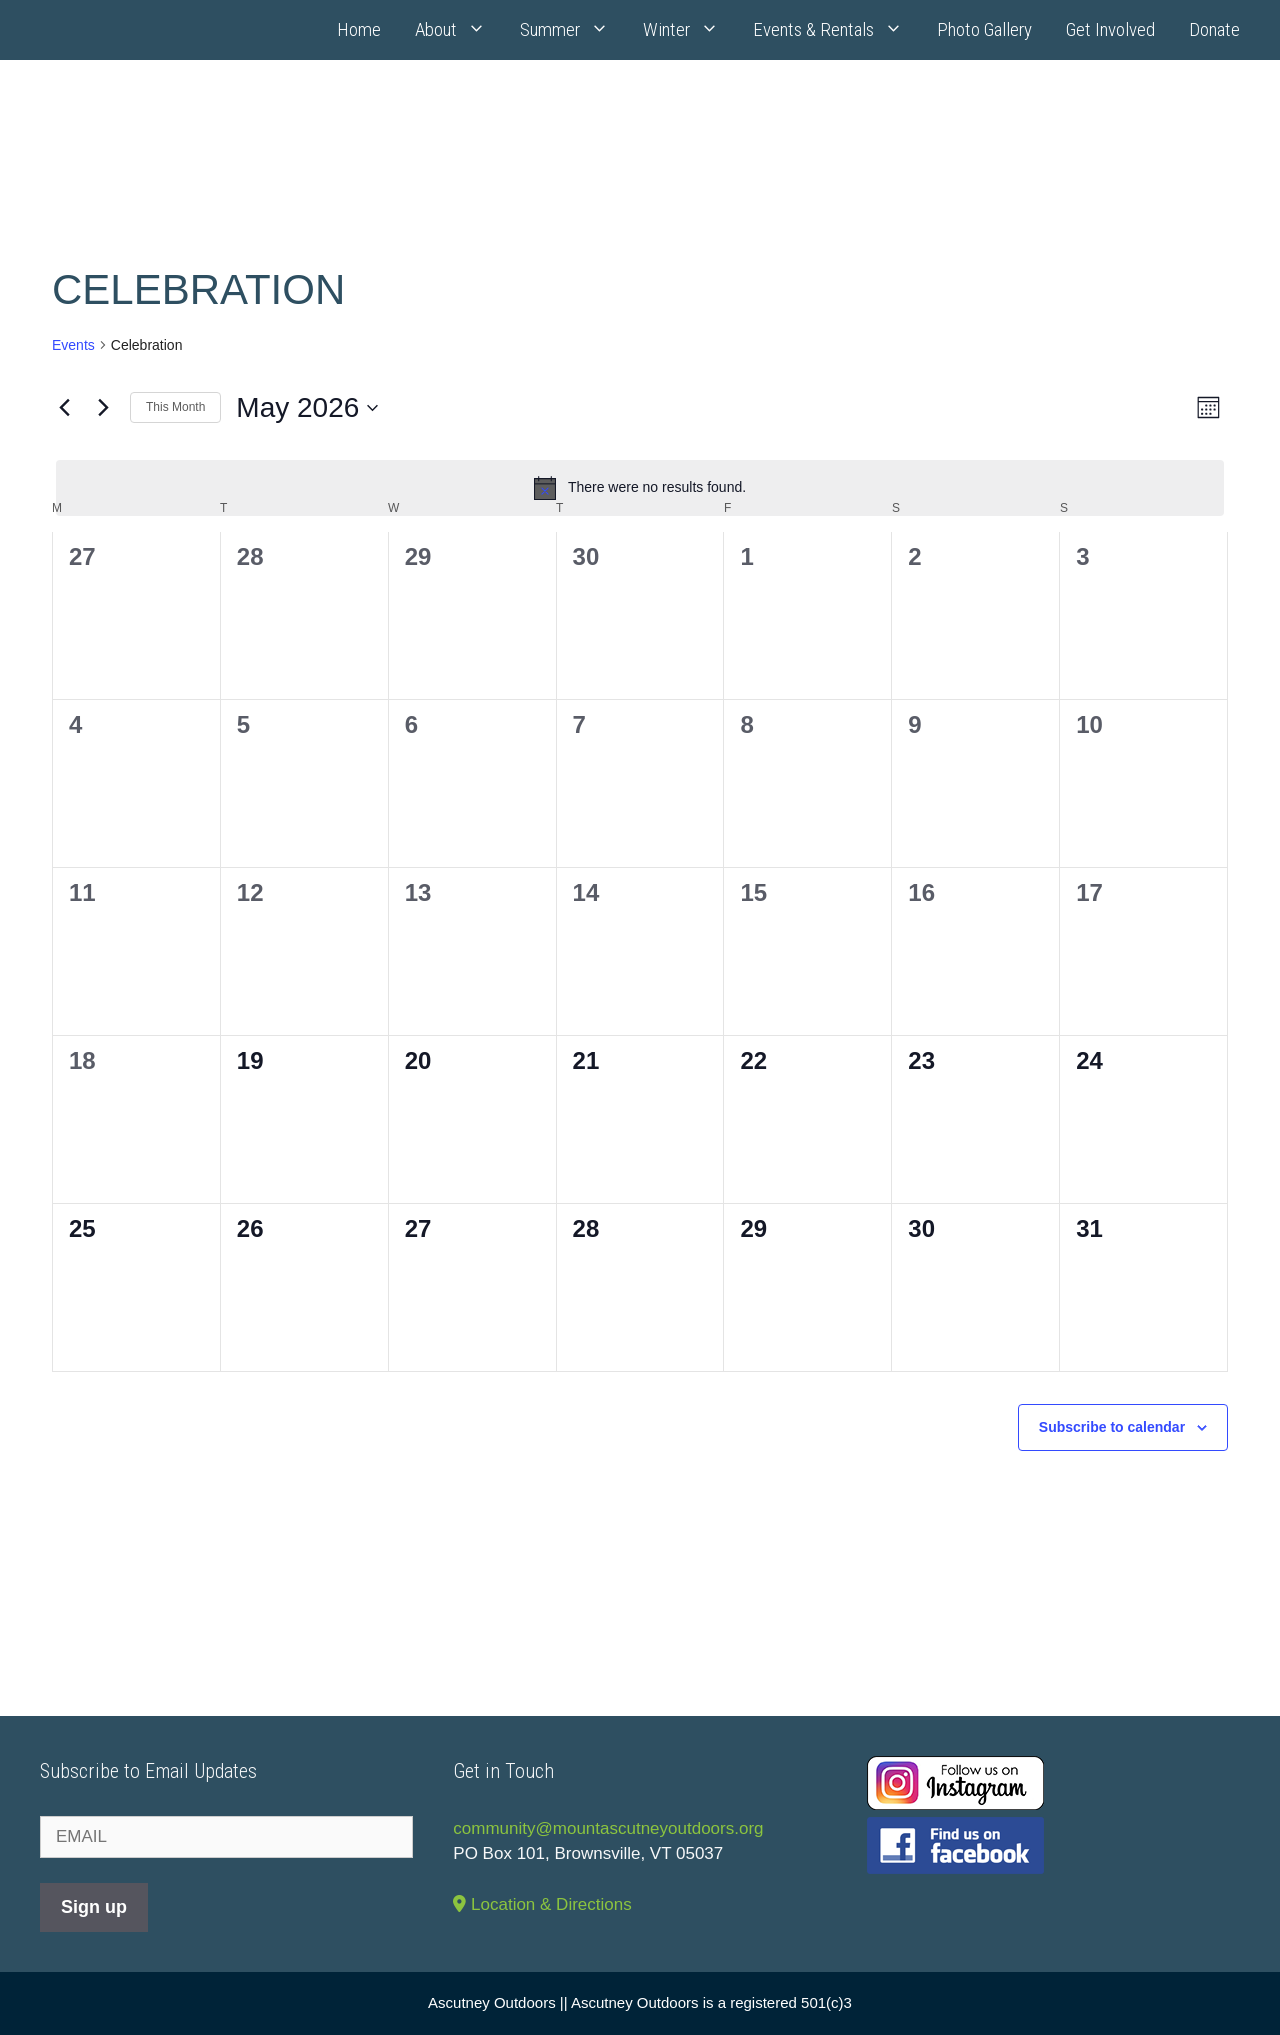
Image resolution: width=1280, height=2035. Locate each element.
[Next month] (103, 408)
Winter (689, 30)
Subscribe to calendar (1112, 1427)
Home (359, 29)
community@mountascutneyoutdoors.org (608, 1828)
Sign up (94, 1907)
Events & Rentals (836, 30)
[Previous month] (64, 408)
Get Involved (1110, 29)
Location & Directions (542, 1904)
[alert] (640, 488)
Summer (573, 30)
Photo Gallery (984, 29)
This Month (175, 407)
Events (73, 345)
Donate (1214, 29)
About (459, 30)
